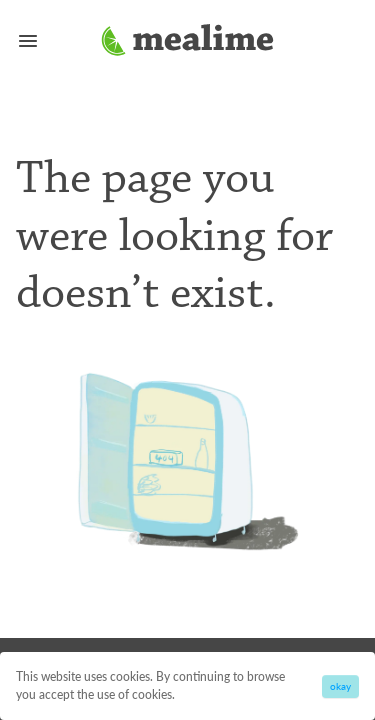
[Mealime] (187, 43)
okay (340, 686)
